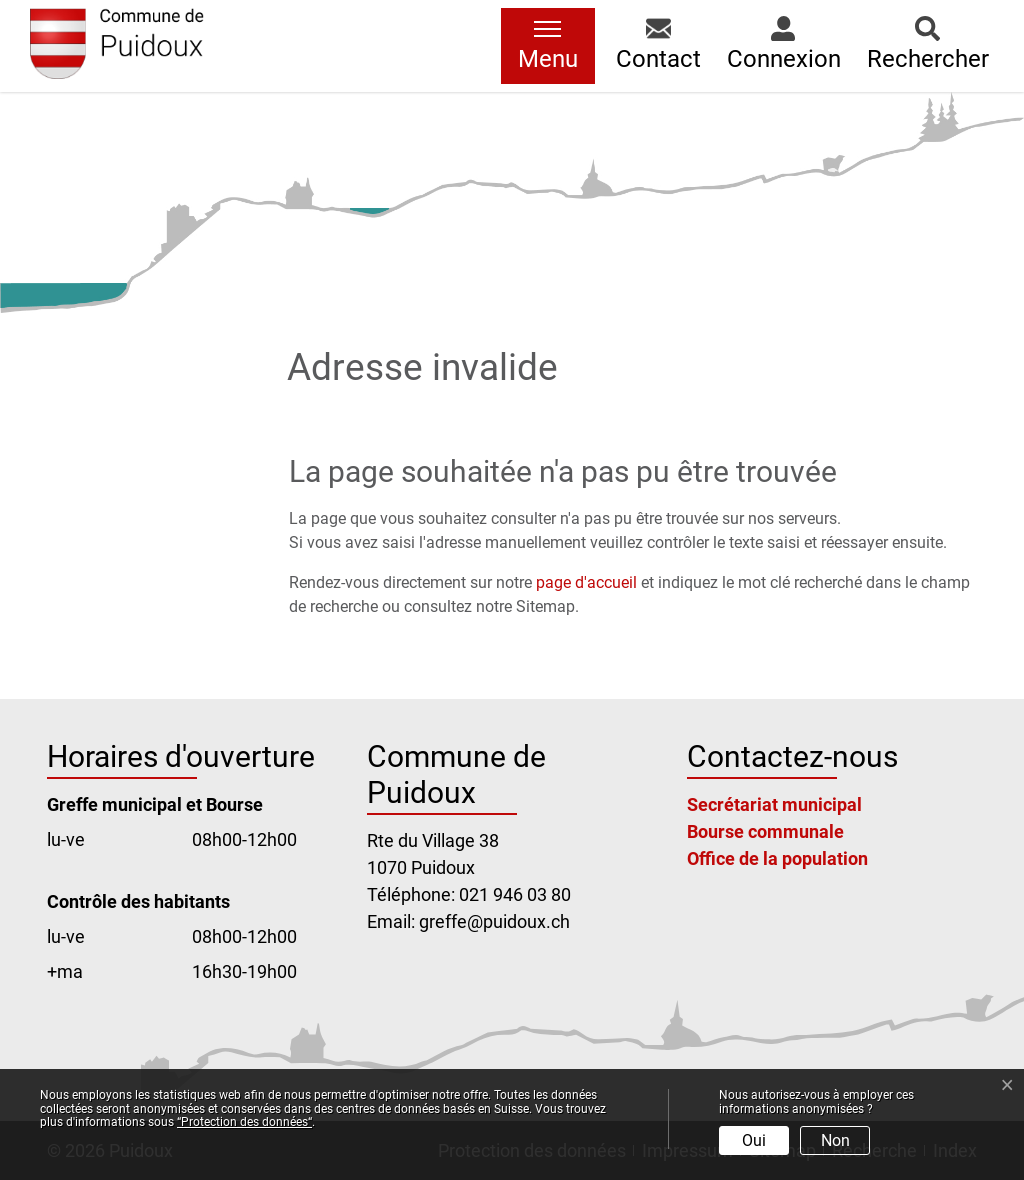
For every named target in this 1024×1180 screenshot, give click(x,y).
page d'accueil (586, 582)
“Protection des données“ (244, 1122)
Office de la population (777, 858)
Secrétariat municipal (774, 804)
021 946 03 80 (515, 894)
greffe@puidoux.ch (494, 921)
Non (835, 1140)
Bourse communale (765, 831)
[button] (658, 46)
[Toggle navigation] (548, 46)
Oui (754, 1140)
